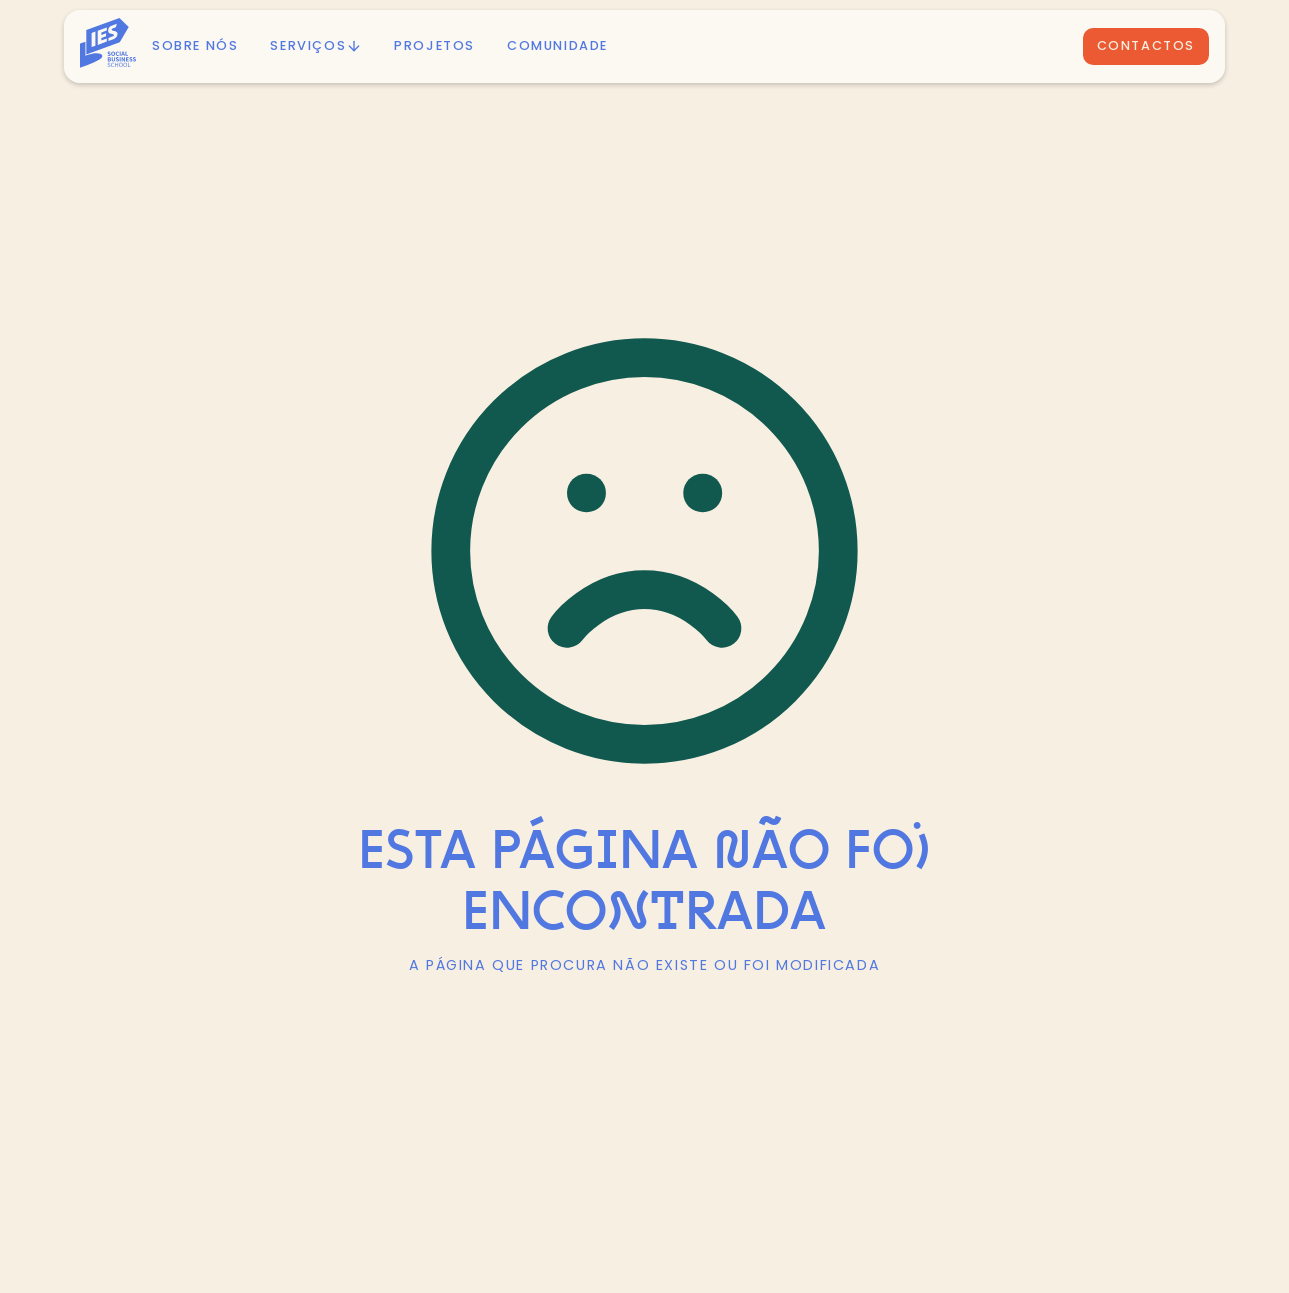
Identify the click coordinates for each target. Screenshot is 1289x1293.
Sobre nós (195, 45)
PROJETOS (434, 45)
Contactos (1146, 45)
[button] (316, 46)
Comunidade (557, 45)
